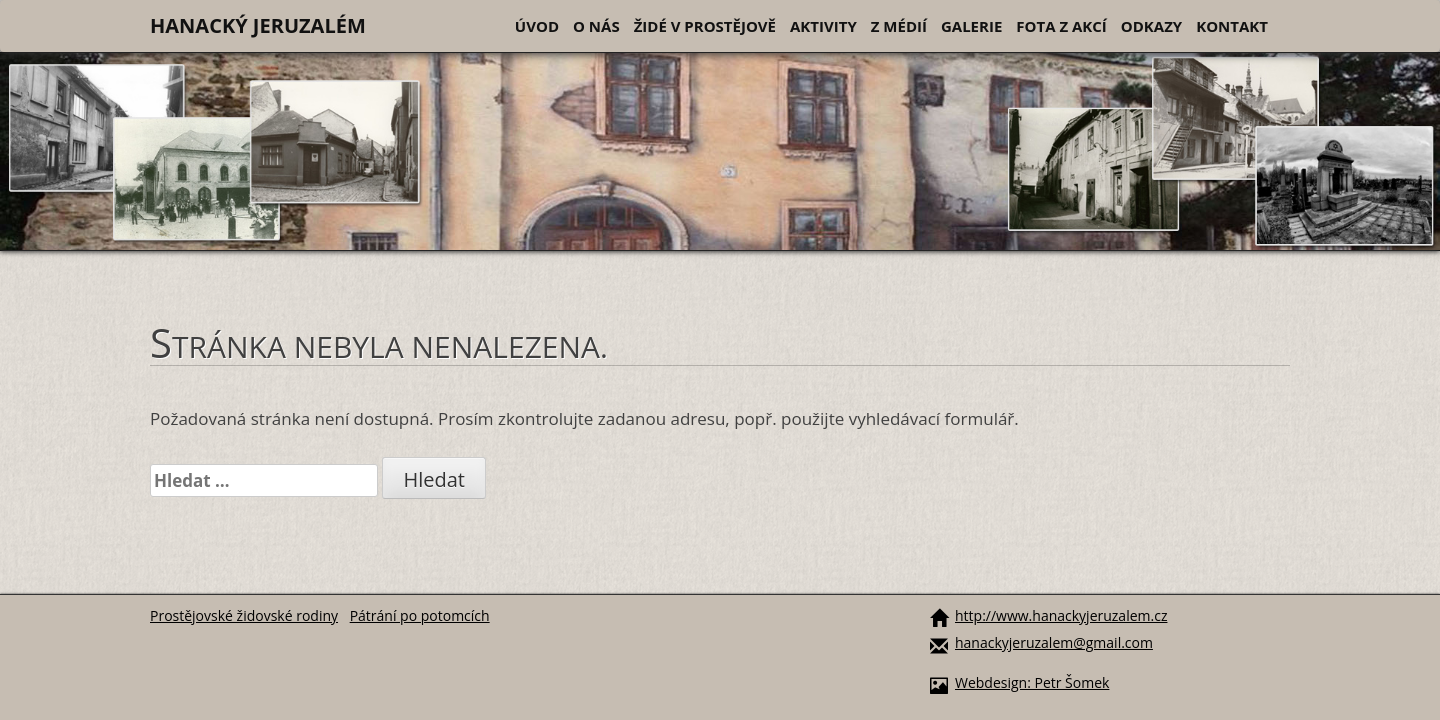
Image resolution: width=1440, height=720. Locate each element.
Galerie (971, 26)
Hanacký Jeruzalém (258, 25)
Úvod (537, 26)
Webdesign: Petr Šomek (1032, 682)
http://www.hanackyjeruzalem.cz (1061, 615)
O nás (596, 26)
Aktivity (823, 26)
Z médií (899, 26)
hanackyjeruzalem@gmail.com (1054, 642)
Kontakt (1232, 26)
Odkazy (1151, 26)
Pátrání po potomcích (420, 615)
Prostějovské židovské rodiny (244, 615)
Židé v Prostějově (705, 26)
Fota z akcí (1061, 26)
